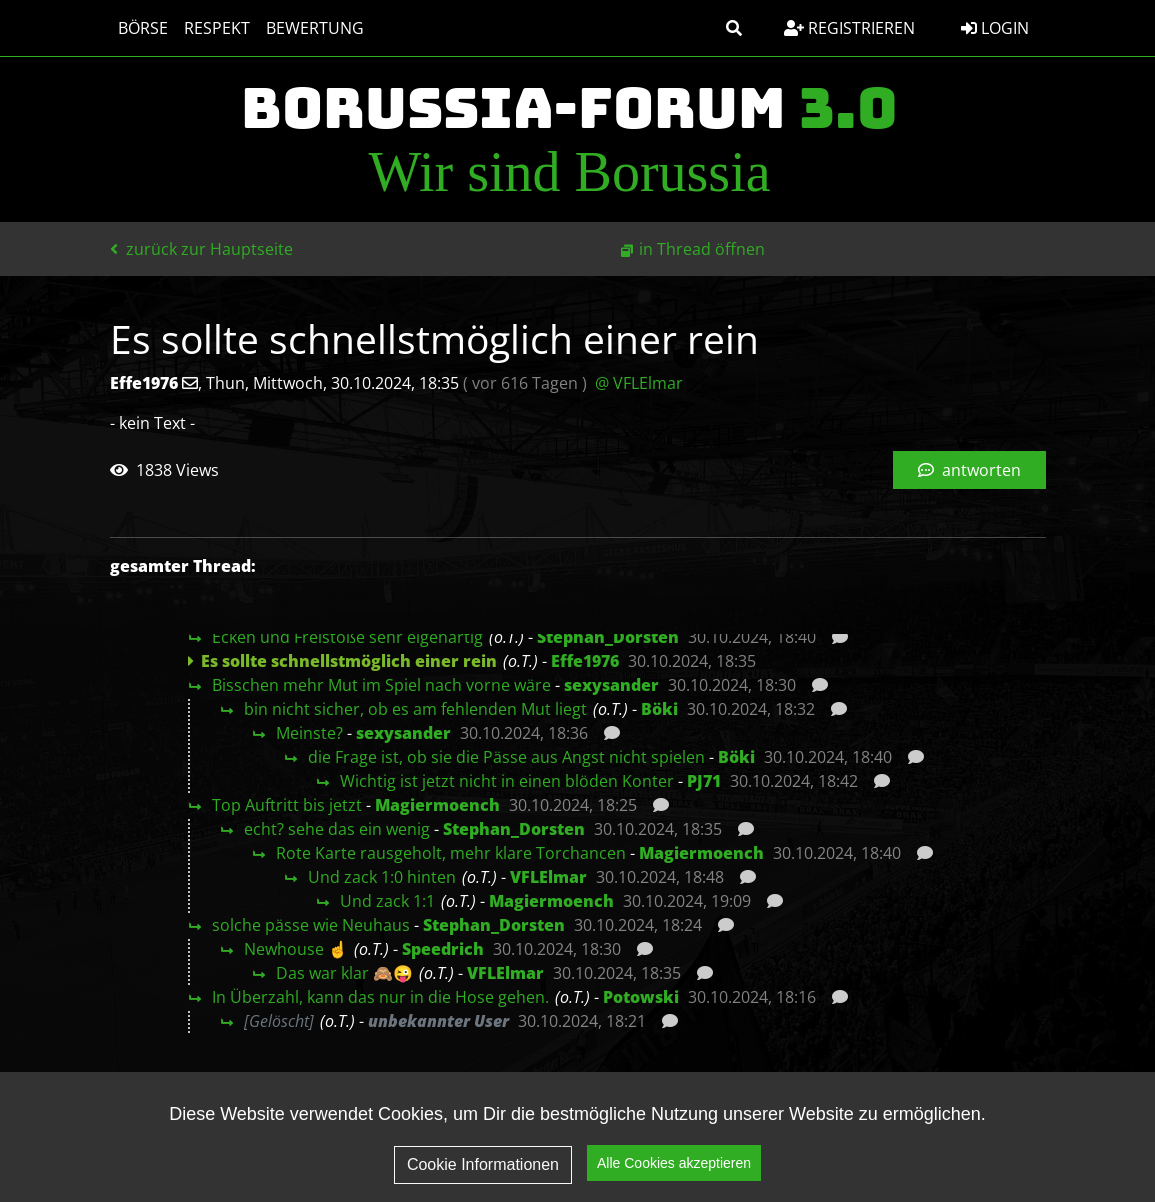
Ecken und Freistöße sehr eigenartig (347, 637)
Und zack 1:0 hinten (382, 877)
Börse (143, 28)
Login (995, 28)
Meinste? (309, 733)
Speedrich (443, 949)
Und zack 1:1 (387, 901)
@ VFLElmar (639, 383)
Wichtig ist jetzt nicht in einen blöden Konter (507, 781)
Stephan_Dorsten (608, 637)
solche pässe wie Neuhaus (311, 925)
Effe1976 (585, 661)
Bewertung (315, 28)
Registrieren (849, 28)
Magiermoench (437, 805)
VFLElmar (548, 877)
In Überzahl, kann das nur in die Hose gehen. (380, 997)
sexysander (611, 685)
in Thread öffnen (702, 249)
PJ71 (704, 781)
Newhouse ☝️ (296, 949)
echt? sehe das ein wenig (337, 829)
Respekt (217, 28)
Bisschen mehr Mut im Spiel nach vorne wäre (381, 685)
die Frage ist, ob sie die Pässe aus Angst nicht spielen (506, 757)
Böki (659, 709)
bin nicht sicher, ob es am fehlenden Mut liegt (415, 709)
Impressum (984, 1118)
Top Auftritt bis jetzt (287, 805)
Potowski (641, 997)
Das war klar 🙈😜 (344, 973)
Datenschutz (850, 1118)
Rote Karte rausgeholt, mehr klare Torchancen (451, 853)
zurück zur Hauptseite (201, 249)
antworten (969, 470)
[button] (734, 28)
